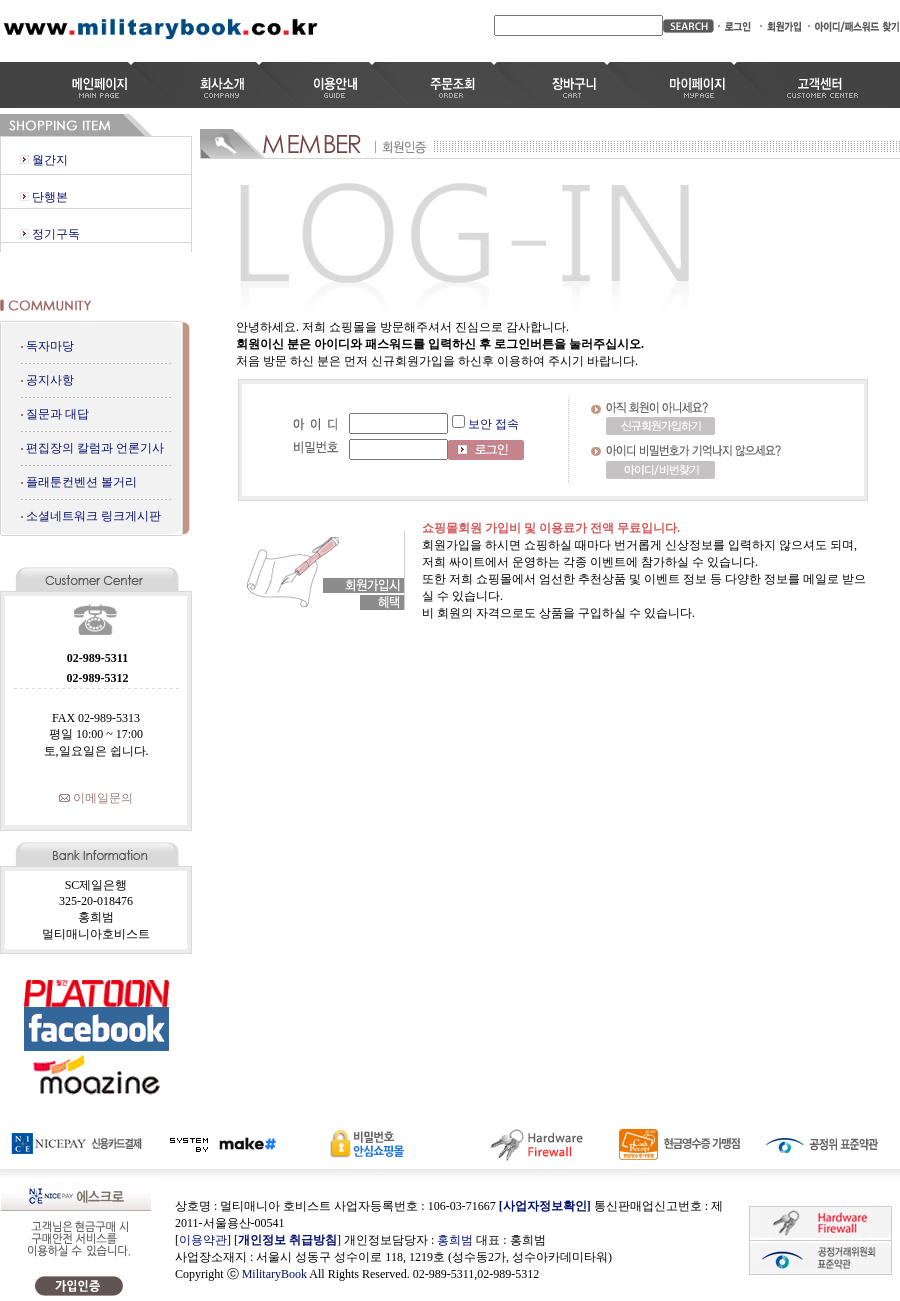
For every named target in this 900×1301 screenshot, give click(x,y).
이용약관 (203, 1240)
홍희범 (455, 1240)
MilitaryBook (274, 1274)
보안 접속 (493, 424)
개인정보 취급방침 (287, 1240)
